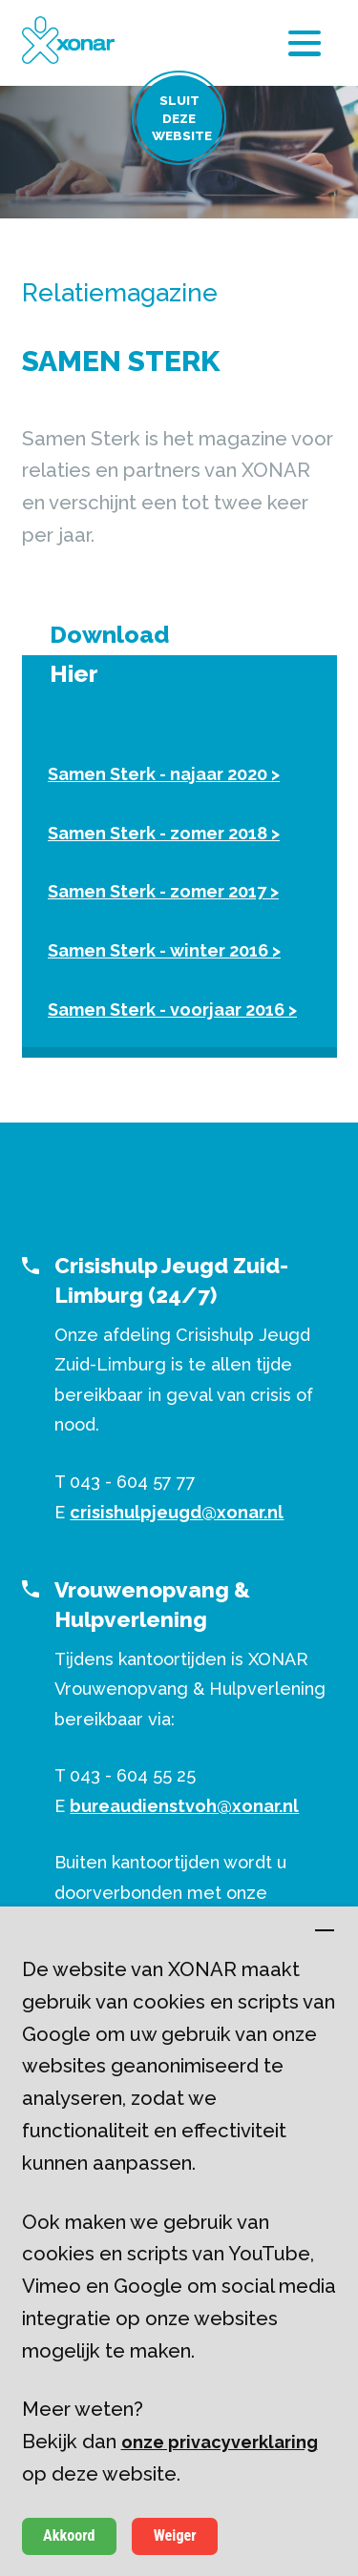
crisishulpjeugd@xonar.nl (177, 1512)
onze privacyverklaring (219, 2442)
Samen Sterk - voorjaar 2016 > (172, 1009)
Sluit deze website (182, 118)
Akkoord (69, 2535)
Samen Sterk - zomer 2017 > (163, 891)
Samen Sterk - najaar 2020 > (164, 774)
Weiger (175, 2535)
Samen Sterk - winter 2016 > (164, 950)
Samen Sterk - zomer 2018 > (164, 833)
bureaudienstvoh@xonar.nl (184, 1806)
